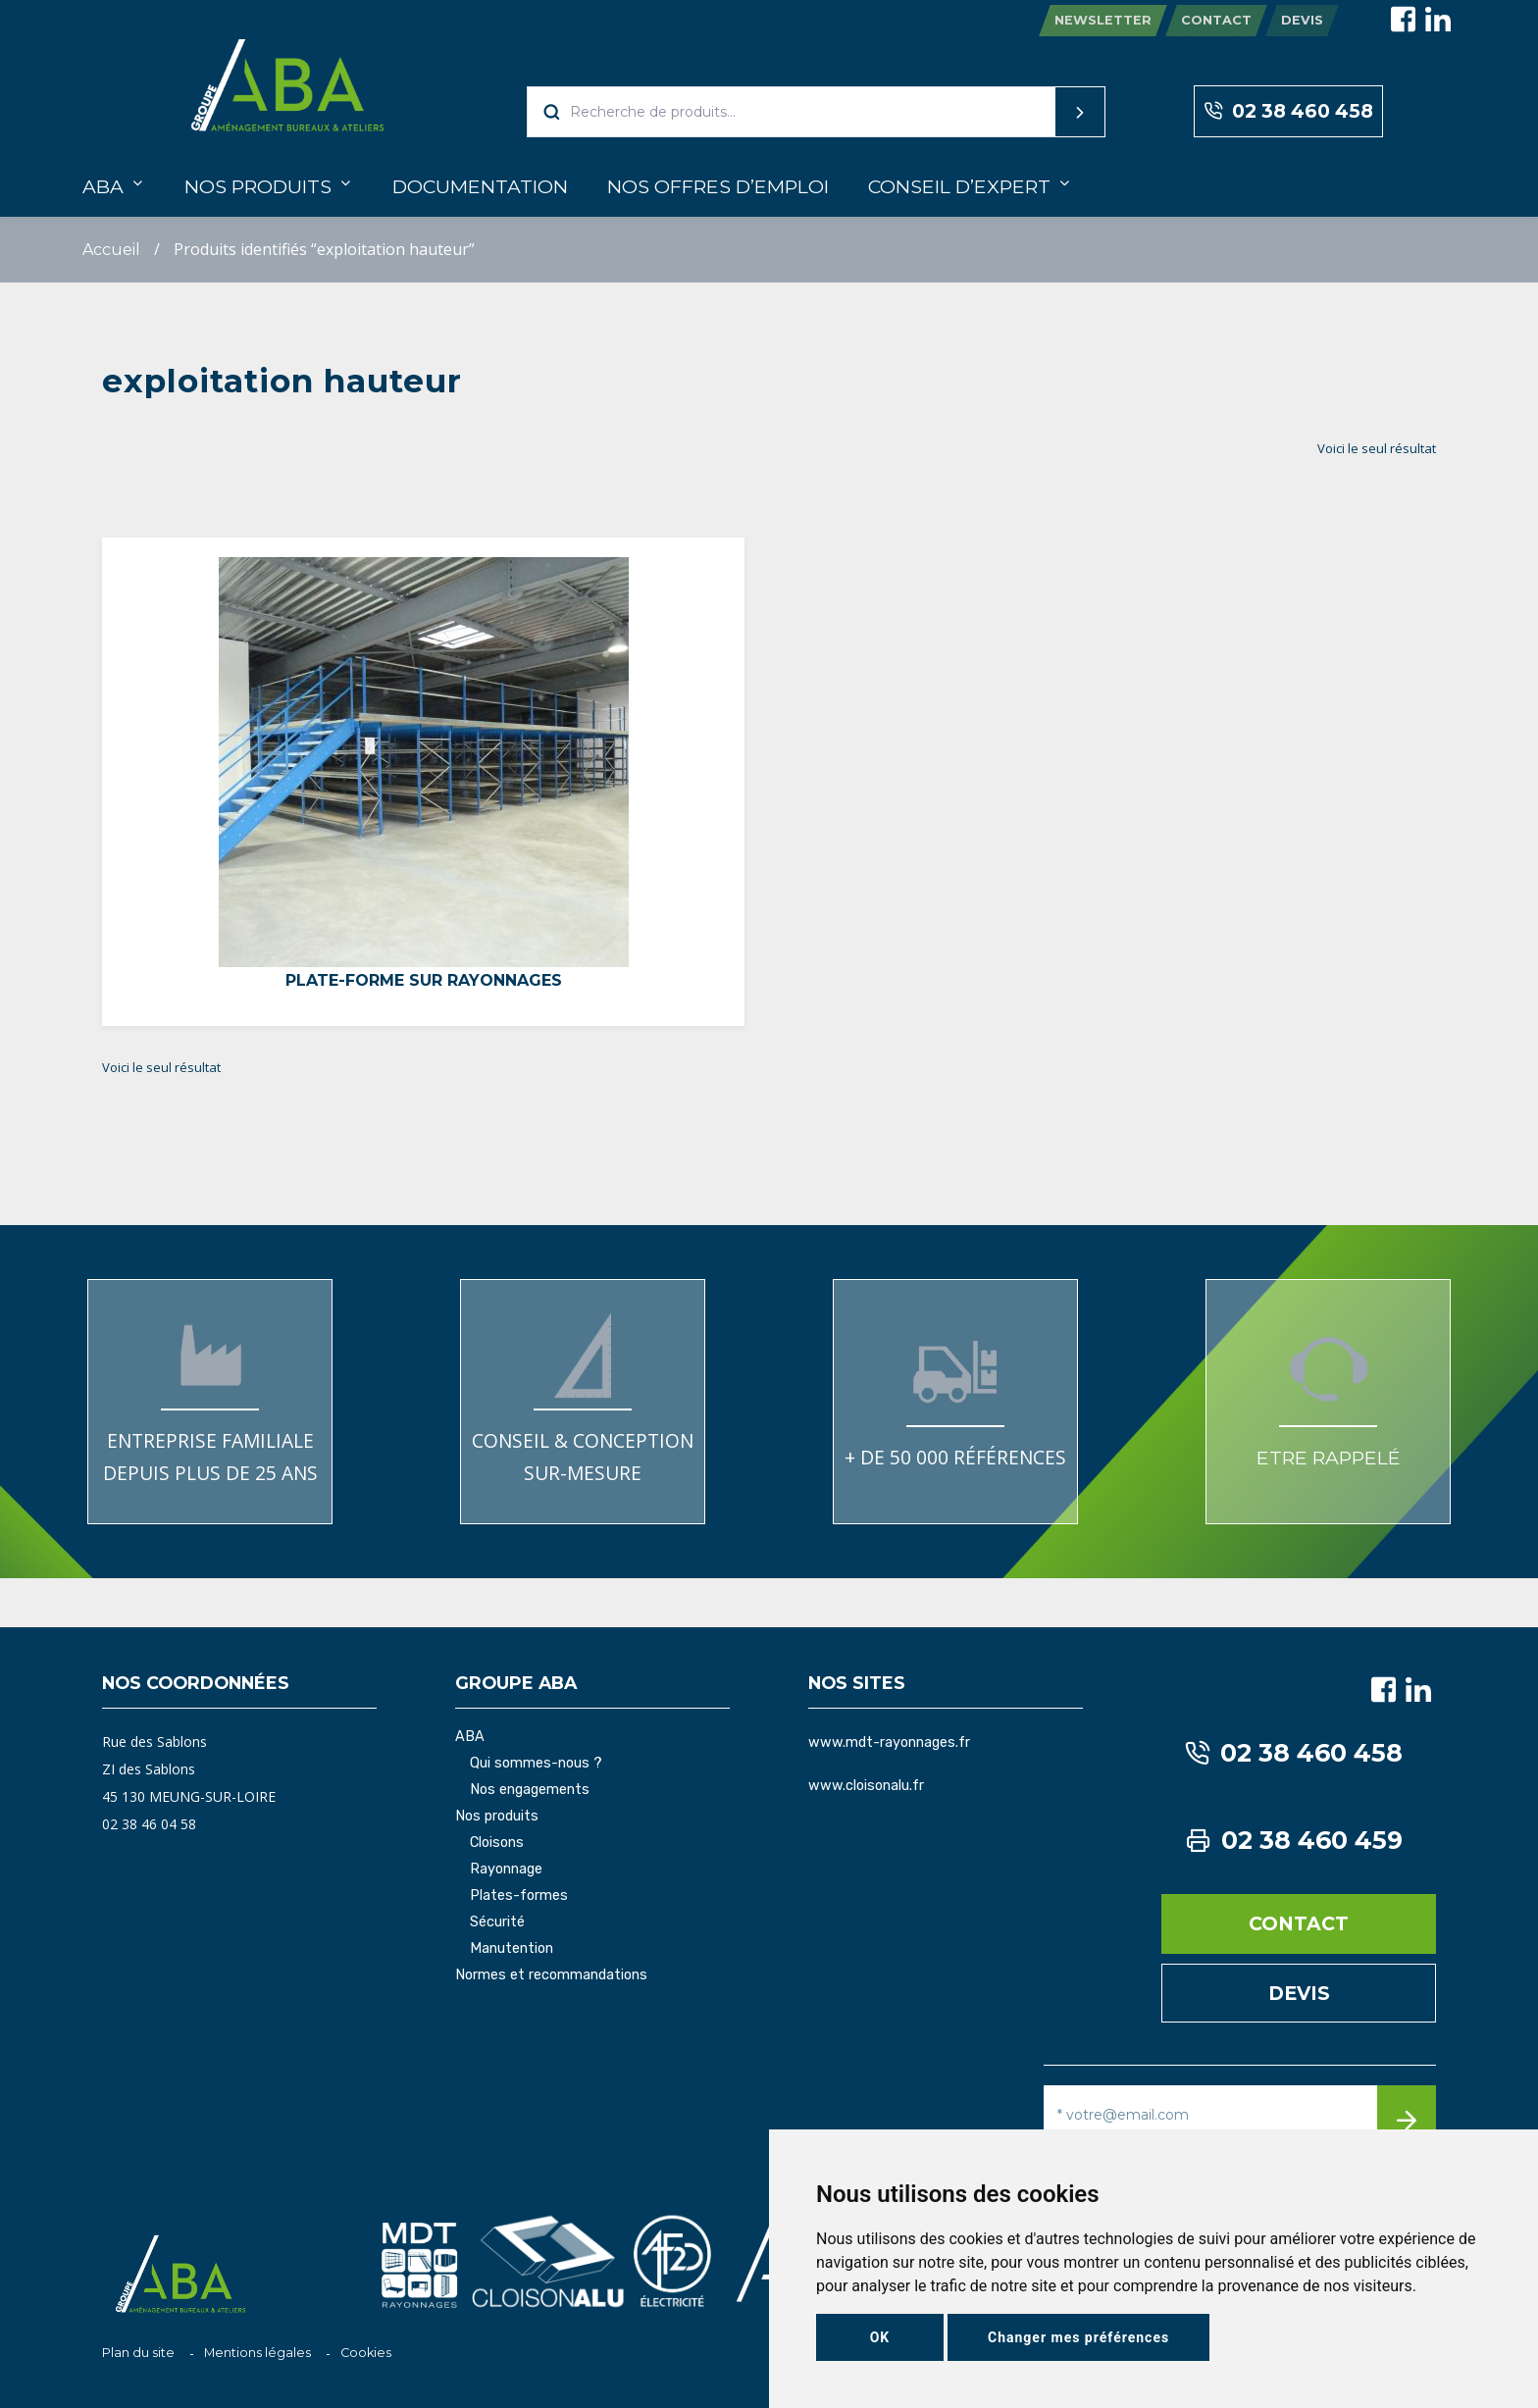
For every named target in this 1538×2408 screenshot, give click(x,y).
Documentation (480, 186)
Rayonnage (506, 1869)
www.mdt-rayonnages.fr (889, 1742)
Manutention (511, 1949)
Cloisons (497, 1843)
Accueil (111, 249)
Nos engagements (530, 1790)
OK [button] (880, 2337)
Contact (1216, 20)
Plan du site (138, 2352)
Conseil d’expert (959, 186)
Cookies (365, 2352)
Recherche (1042, 111)
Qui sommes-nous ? (536, 1763)
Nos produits (258, 186)
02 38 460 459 (1294, 1841)
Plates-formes (519, 1896)
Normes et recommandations (551, 1975)
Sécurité (497, 1922)
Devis (1302, 20)
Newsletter (1103, 20)
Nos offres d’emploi (718, 186)
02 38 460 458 (1288, 111)
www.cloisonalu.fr (866, 1785)
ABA (103, 186)
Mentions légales (257, 2352)
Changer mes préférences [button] (1078, 2337)
